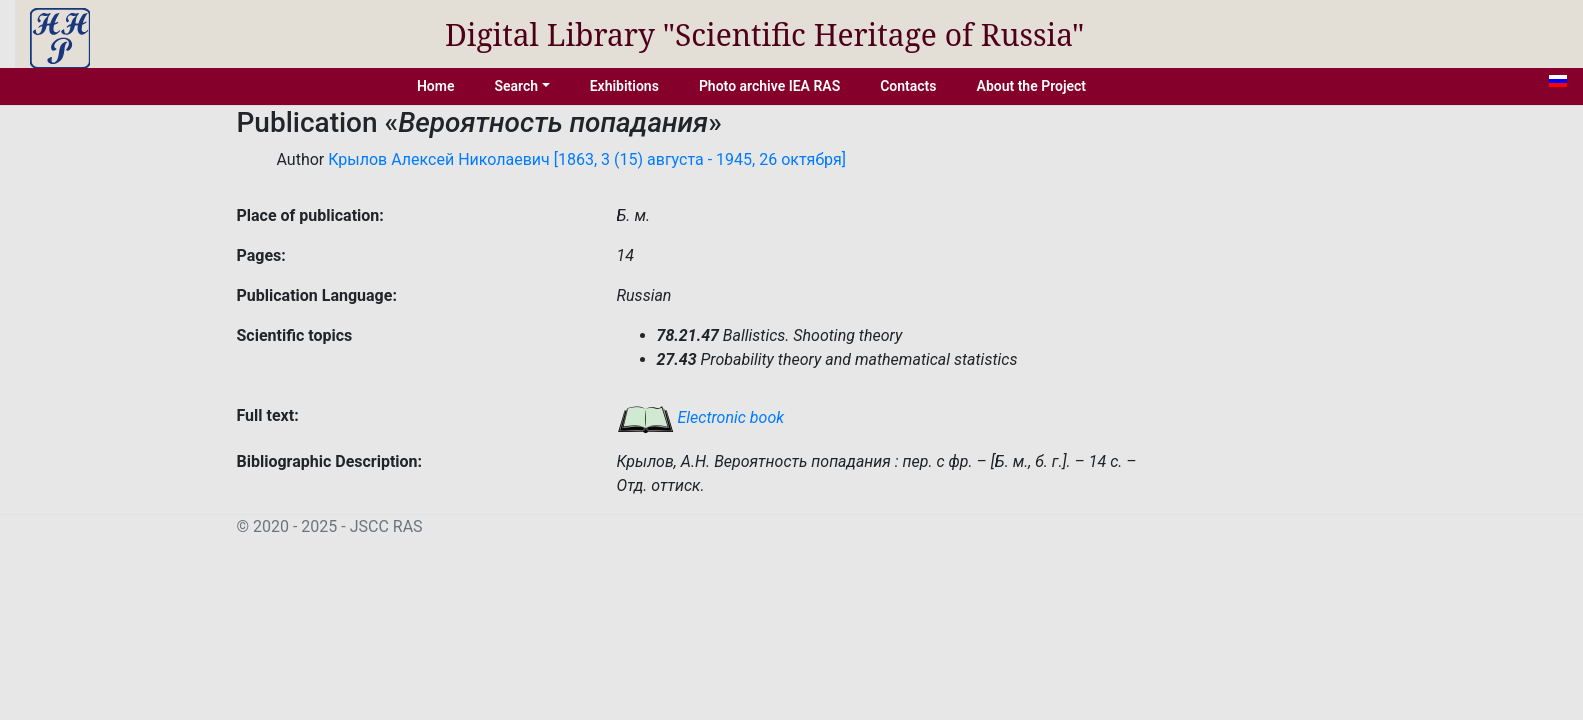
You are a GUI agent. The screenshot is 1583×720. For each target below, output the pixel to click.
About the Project (1032, 86)
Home (436, 86)
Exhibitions (624, 86)
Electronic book (701, 417)
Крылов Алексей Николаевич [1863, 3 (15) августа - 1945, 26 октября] (587, 159)
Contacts (908, 86)
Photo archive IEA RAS (769, 86)
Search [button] (516, 86)
